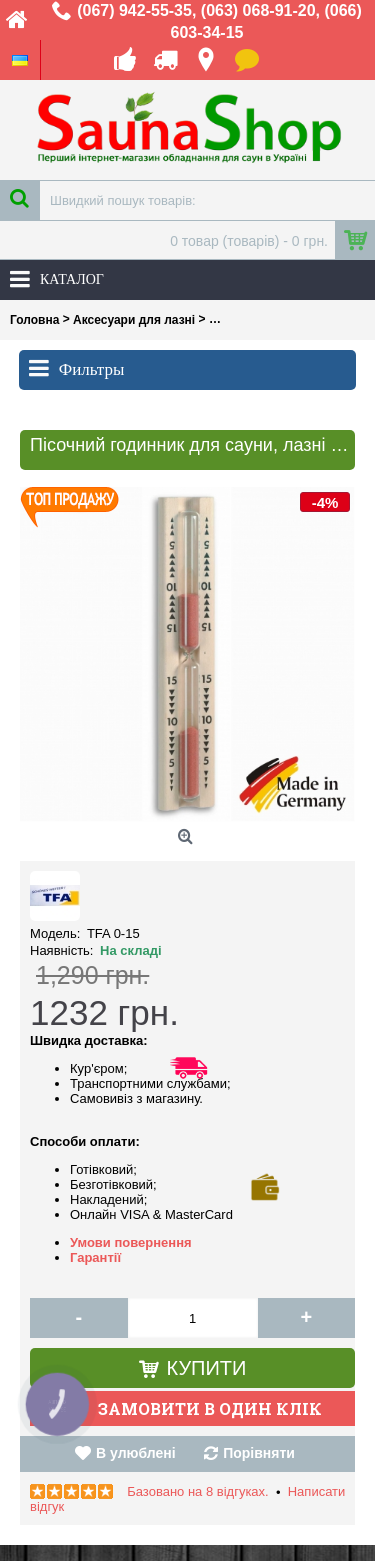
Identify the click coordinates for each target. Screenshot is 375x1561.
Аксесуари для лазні (134, 320)
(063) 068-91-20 (258, 10)
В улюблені (135, 1453)
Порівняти (259, 1453)
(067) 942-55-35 (134, 10)
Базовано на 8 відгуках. (197, 1491)
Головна (34, 320)
